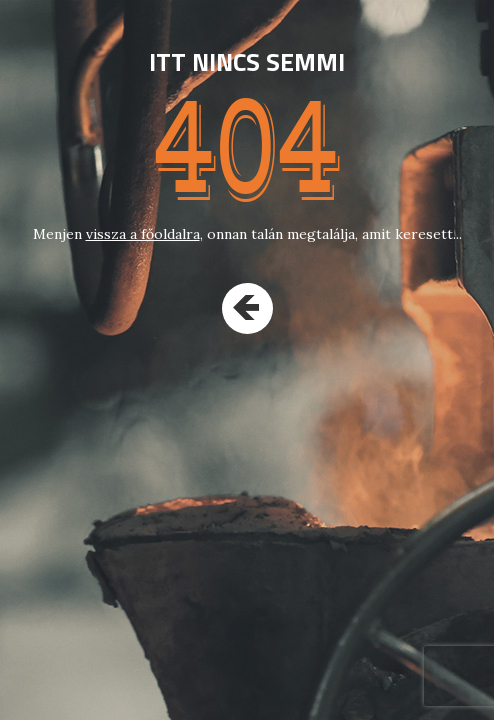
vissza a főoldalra (143, 234)
